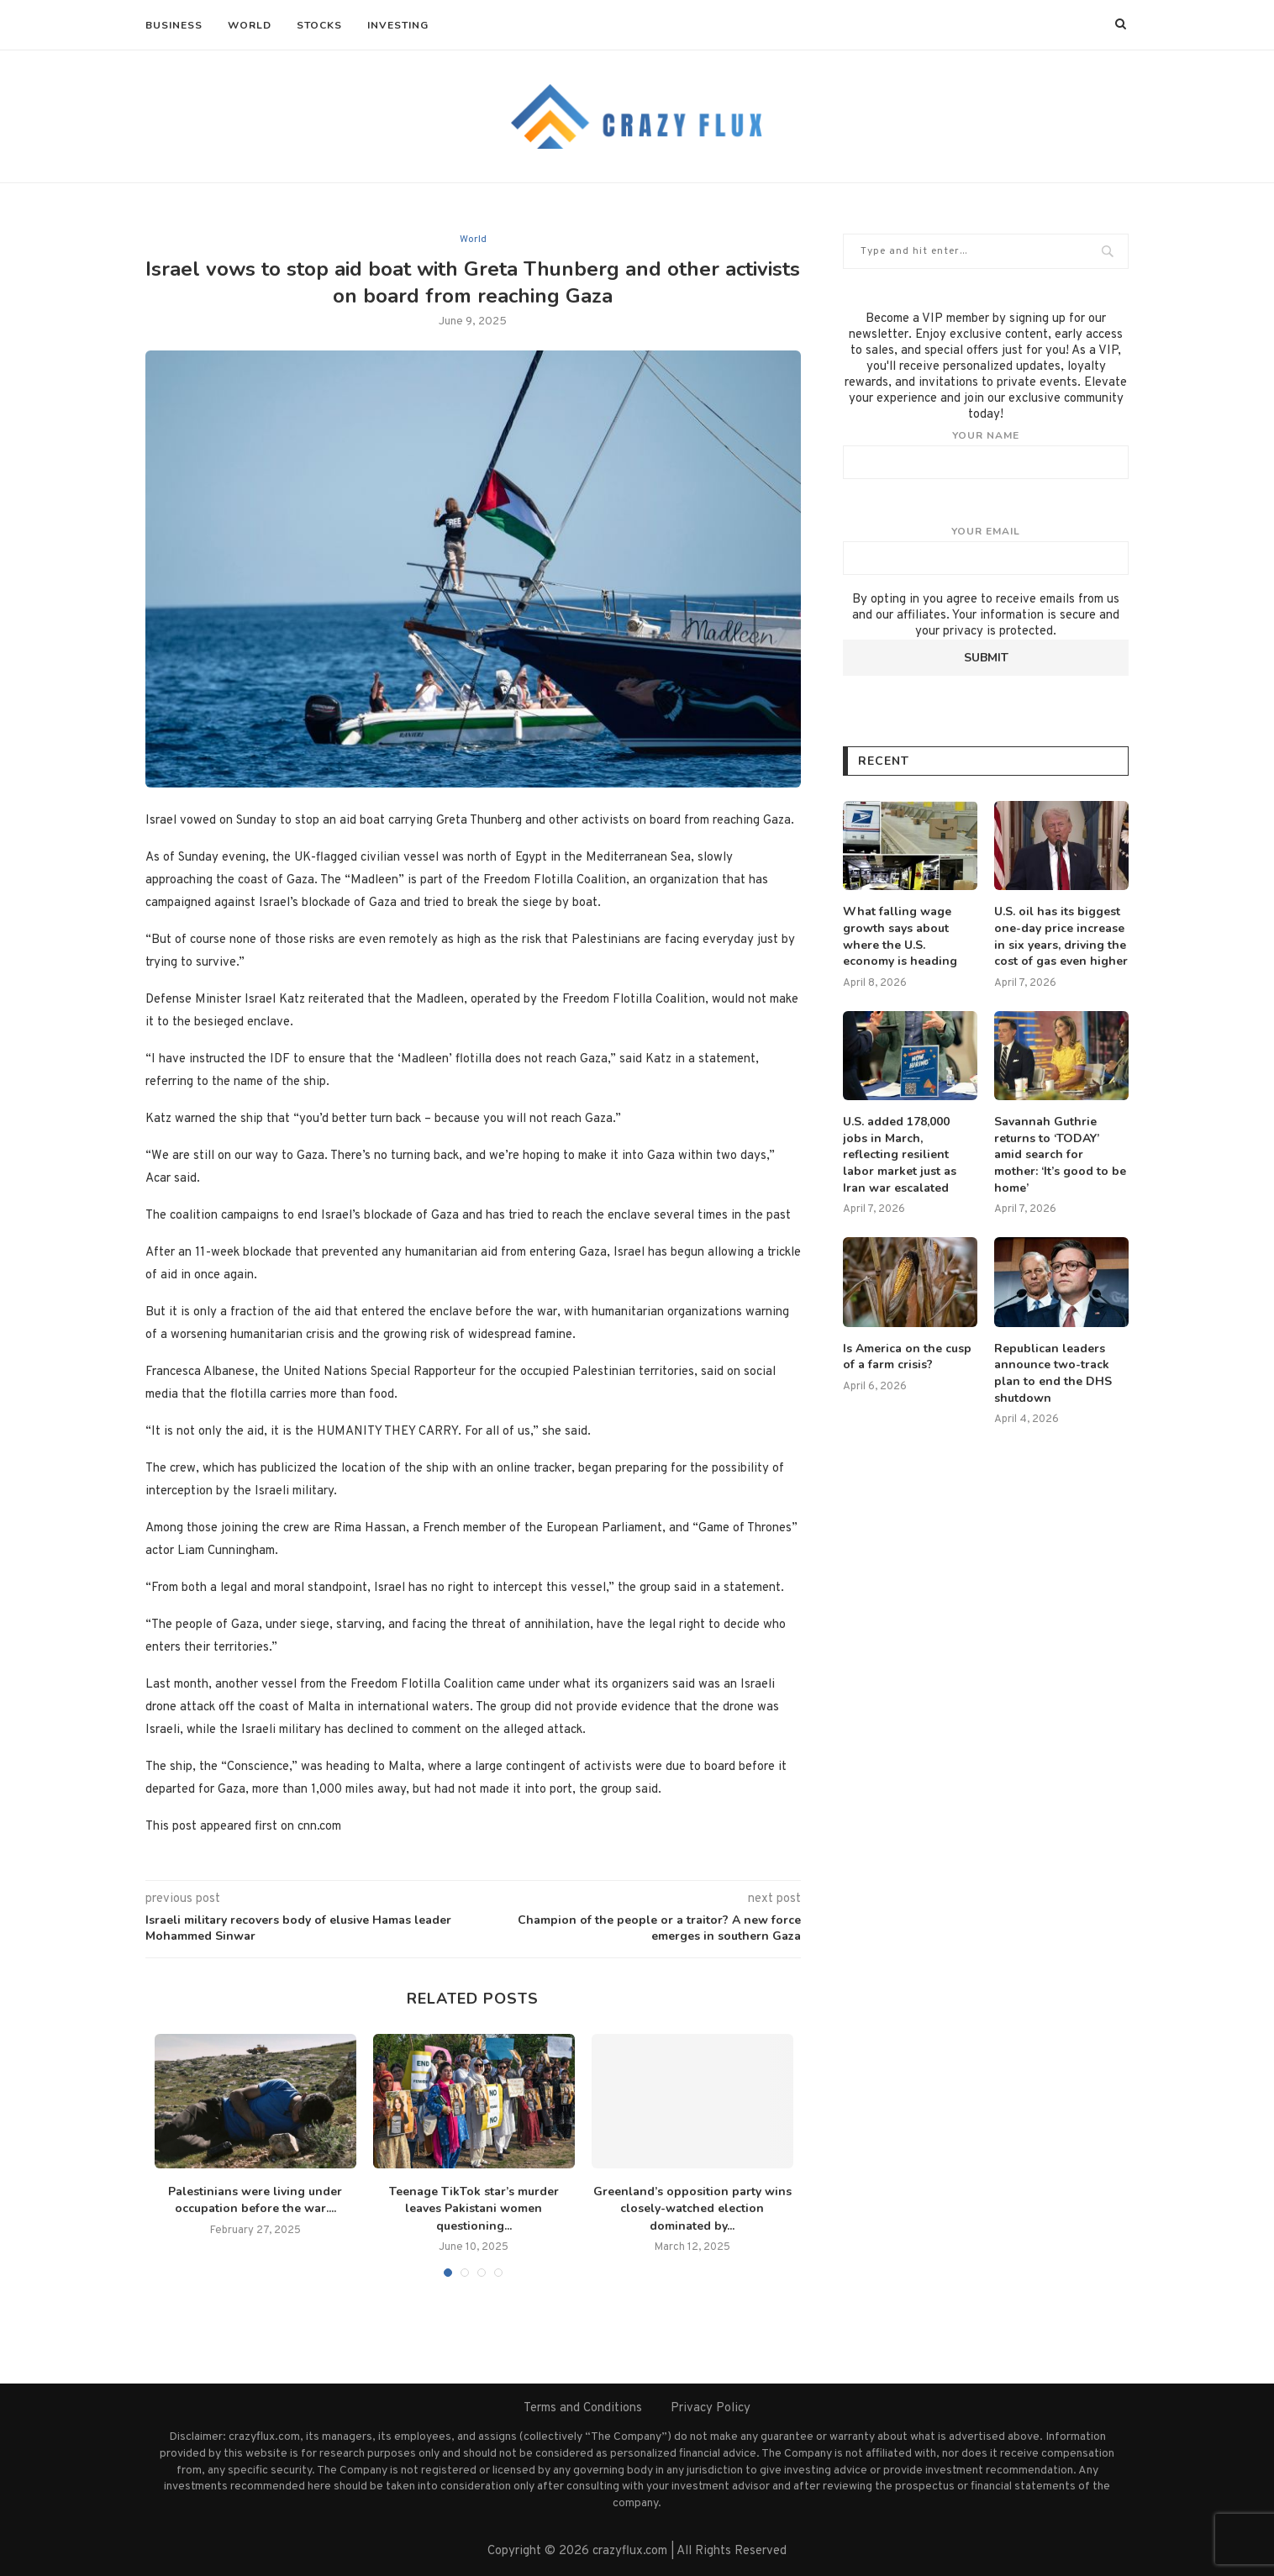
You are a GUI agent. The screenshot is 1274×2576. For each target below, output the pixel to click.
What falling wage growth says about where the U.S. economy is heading (900, 936)
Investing (398, 25)
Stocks (319, 25)
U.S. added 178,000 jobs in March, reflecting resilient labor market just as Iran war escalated (899, 1154)
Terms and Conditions (583, 2408)
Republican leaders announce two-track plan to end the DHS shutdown (1053, 1373)
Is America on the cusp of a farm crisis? (907, 1357)
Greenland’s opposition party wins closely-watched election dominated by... (692, 2209)
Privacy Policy (710, 2408)
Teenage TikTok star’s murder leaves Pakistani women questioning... (474, 2209)
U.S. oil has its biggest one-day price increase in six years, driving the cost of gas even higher (1061, 936)
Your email (986, 549)
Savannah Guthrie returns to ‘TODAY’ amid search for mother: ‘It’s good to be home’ (1060, 1154)
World (249, 25)
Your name (986, 454)
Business (174, 25)
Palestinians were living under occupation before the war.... (255, 2200)
